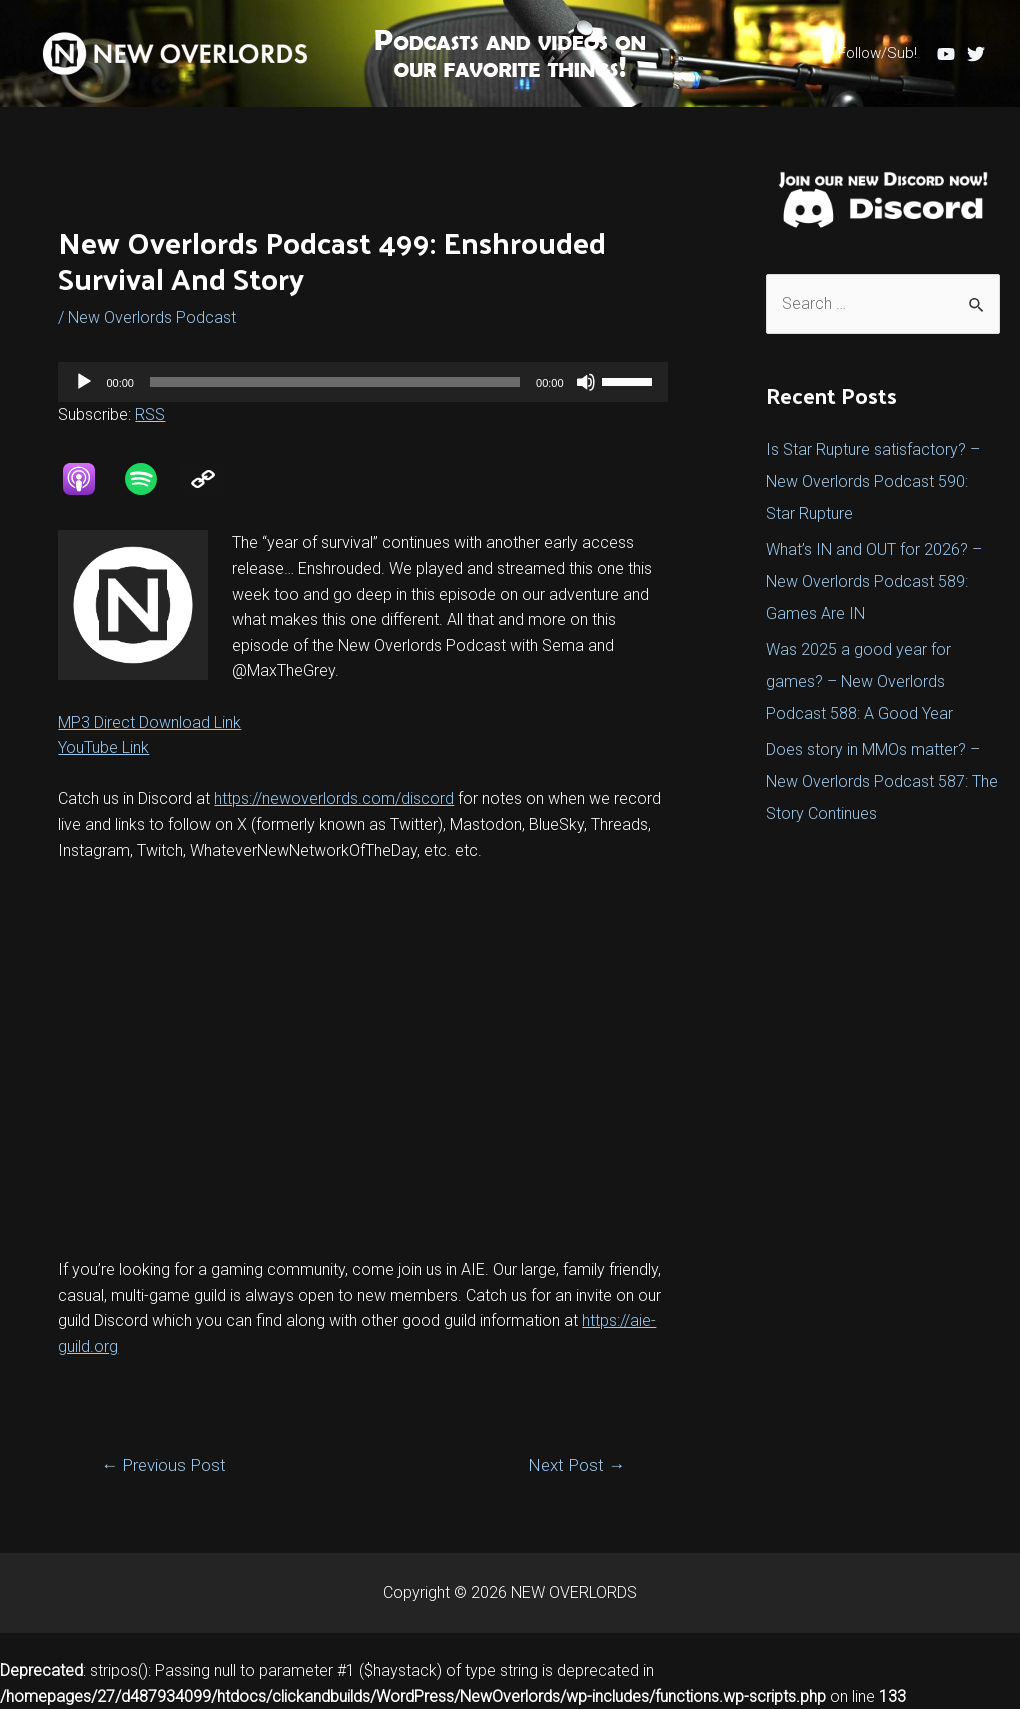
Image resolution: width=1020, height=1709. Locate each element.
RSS (150, 414)
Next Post (576, 1465)
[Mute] (586, 382)
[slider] (335, 382)
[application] (362, 382)
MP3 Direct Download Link (149, 722)
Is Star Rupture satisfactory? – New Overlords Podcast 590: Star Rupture (873, 481)
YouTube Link (103, 747)
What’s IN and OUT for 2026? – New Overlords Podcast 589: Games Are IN (874, 581)
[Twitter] (976, 54)
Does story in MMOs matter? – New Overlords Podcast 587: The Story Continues (882, 781)
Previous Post (163, 1465)
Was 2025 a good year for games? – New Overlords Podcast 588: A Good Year (859, 681)
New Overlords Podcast (152, 317)
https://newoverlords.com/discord (334, 798)
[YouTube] (946, 54)
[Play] (84, 382)
